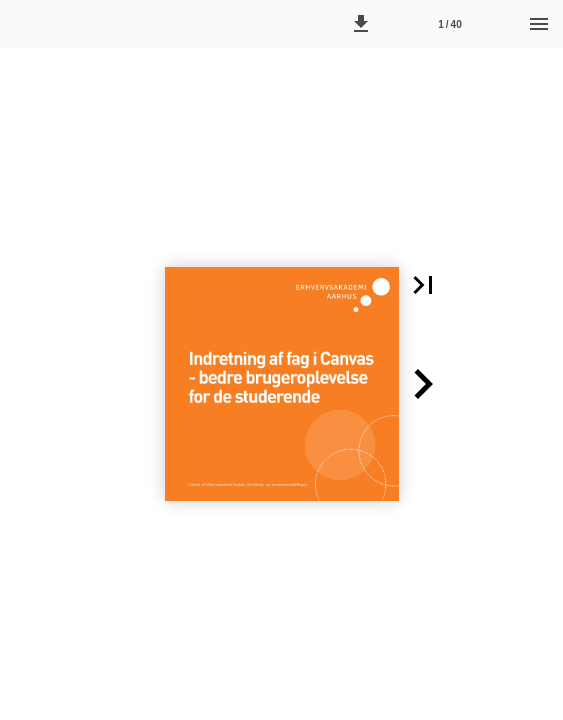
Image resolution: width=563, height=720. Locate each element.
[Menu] (539, 24)
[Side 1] (450, 24)
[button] (361, 24)
